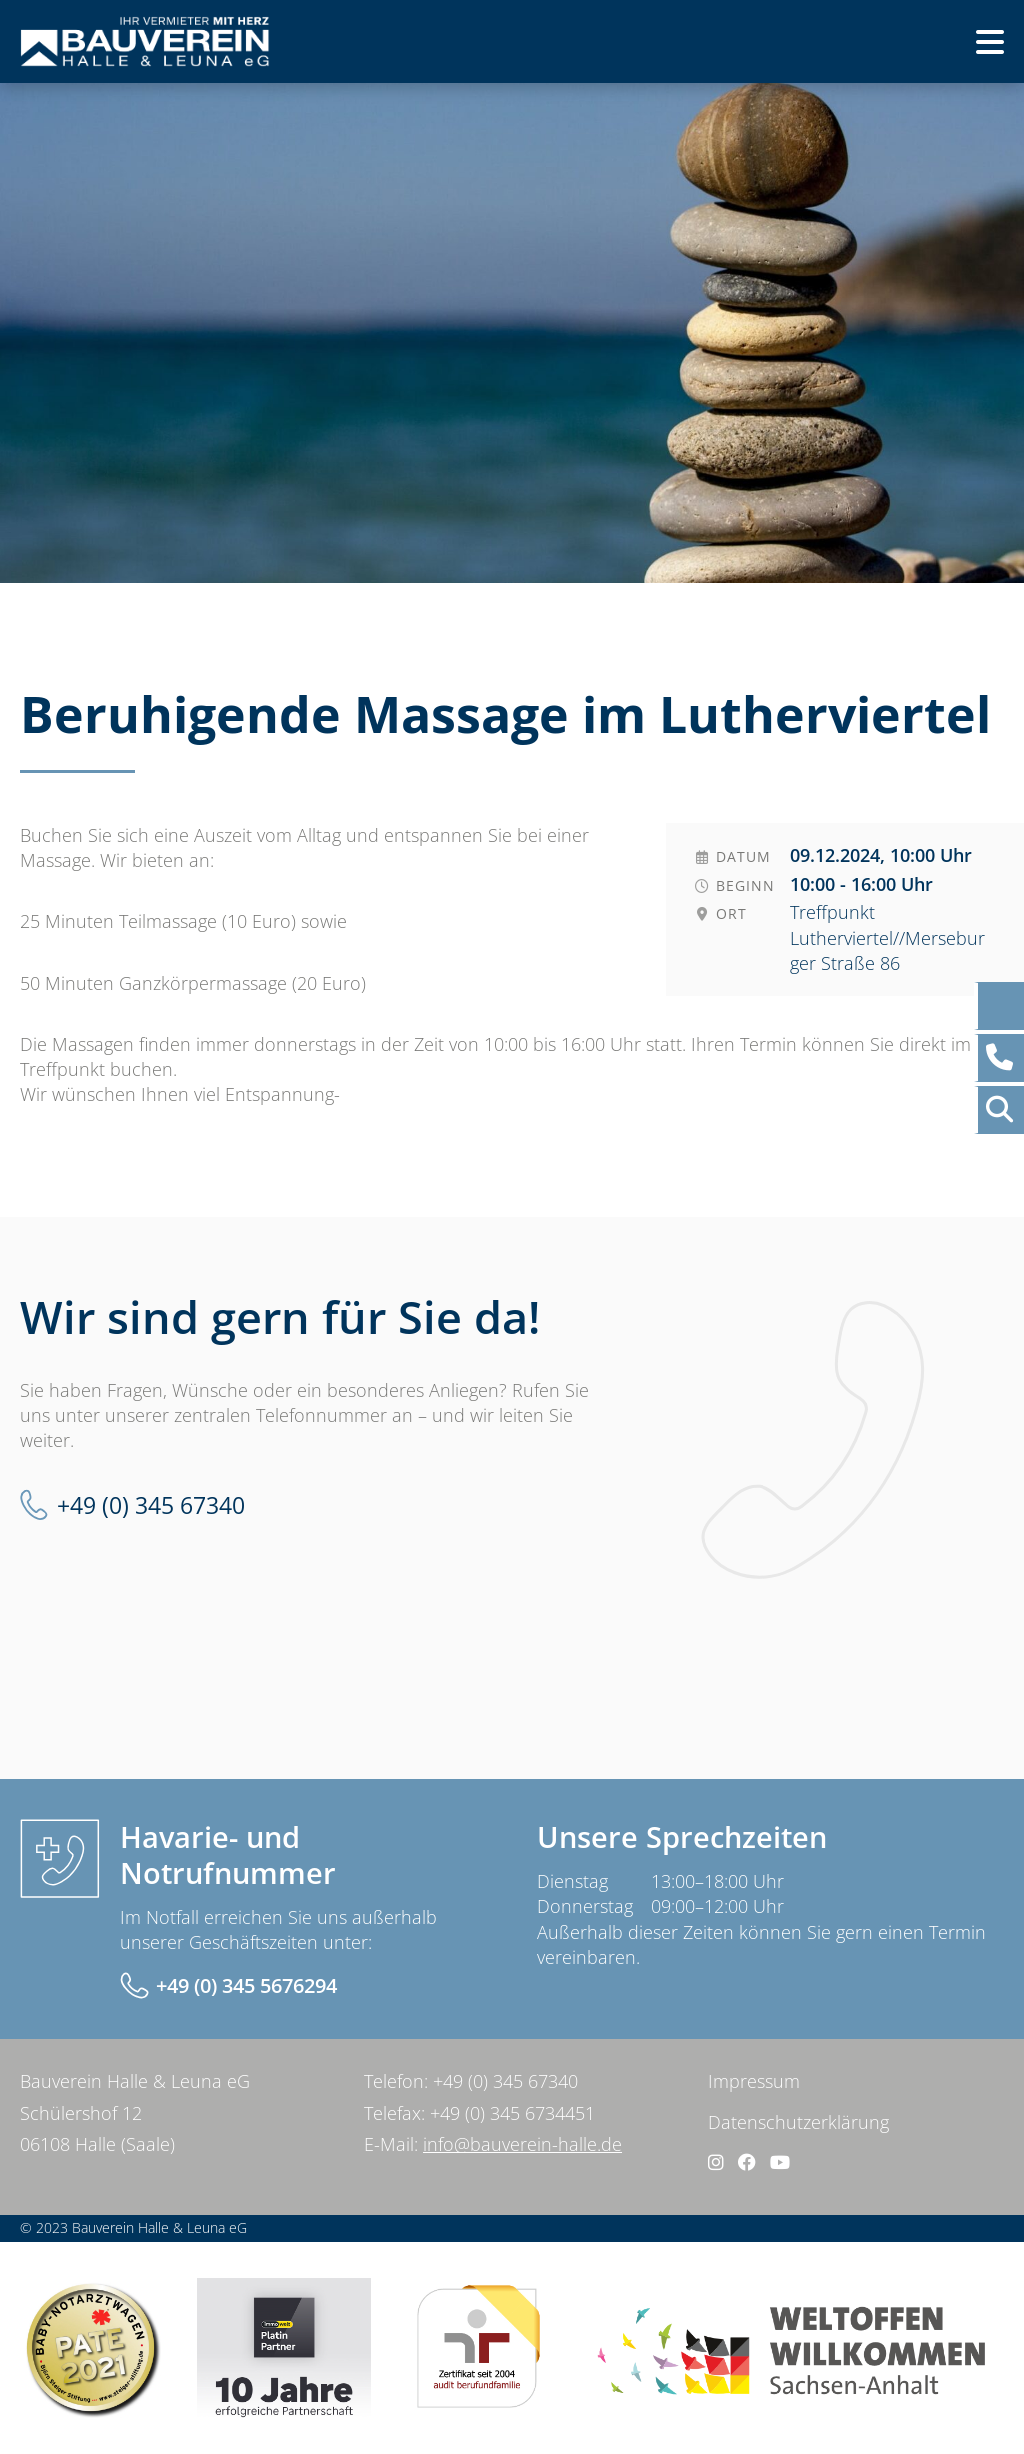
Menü (956, 48)
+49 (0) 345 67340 (151, 1505)
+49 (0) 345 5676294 (246, 1985)
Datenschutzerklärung (798, 2122)
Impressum (754, 2081)
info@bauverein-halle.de (522, 2144)
